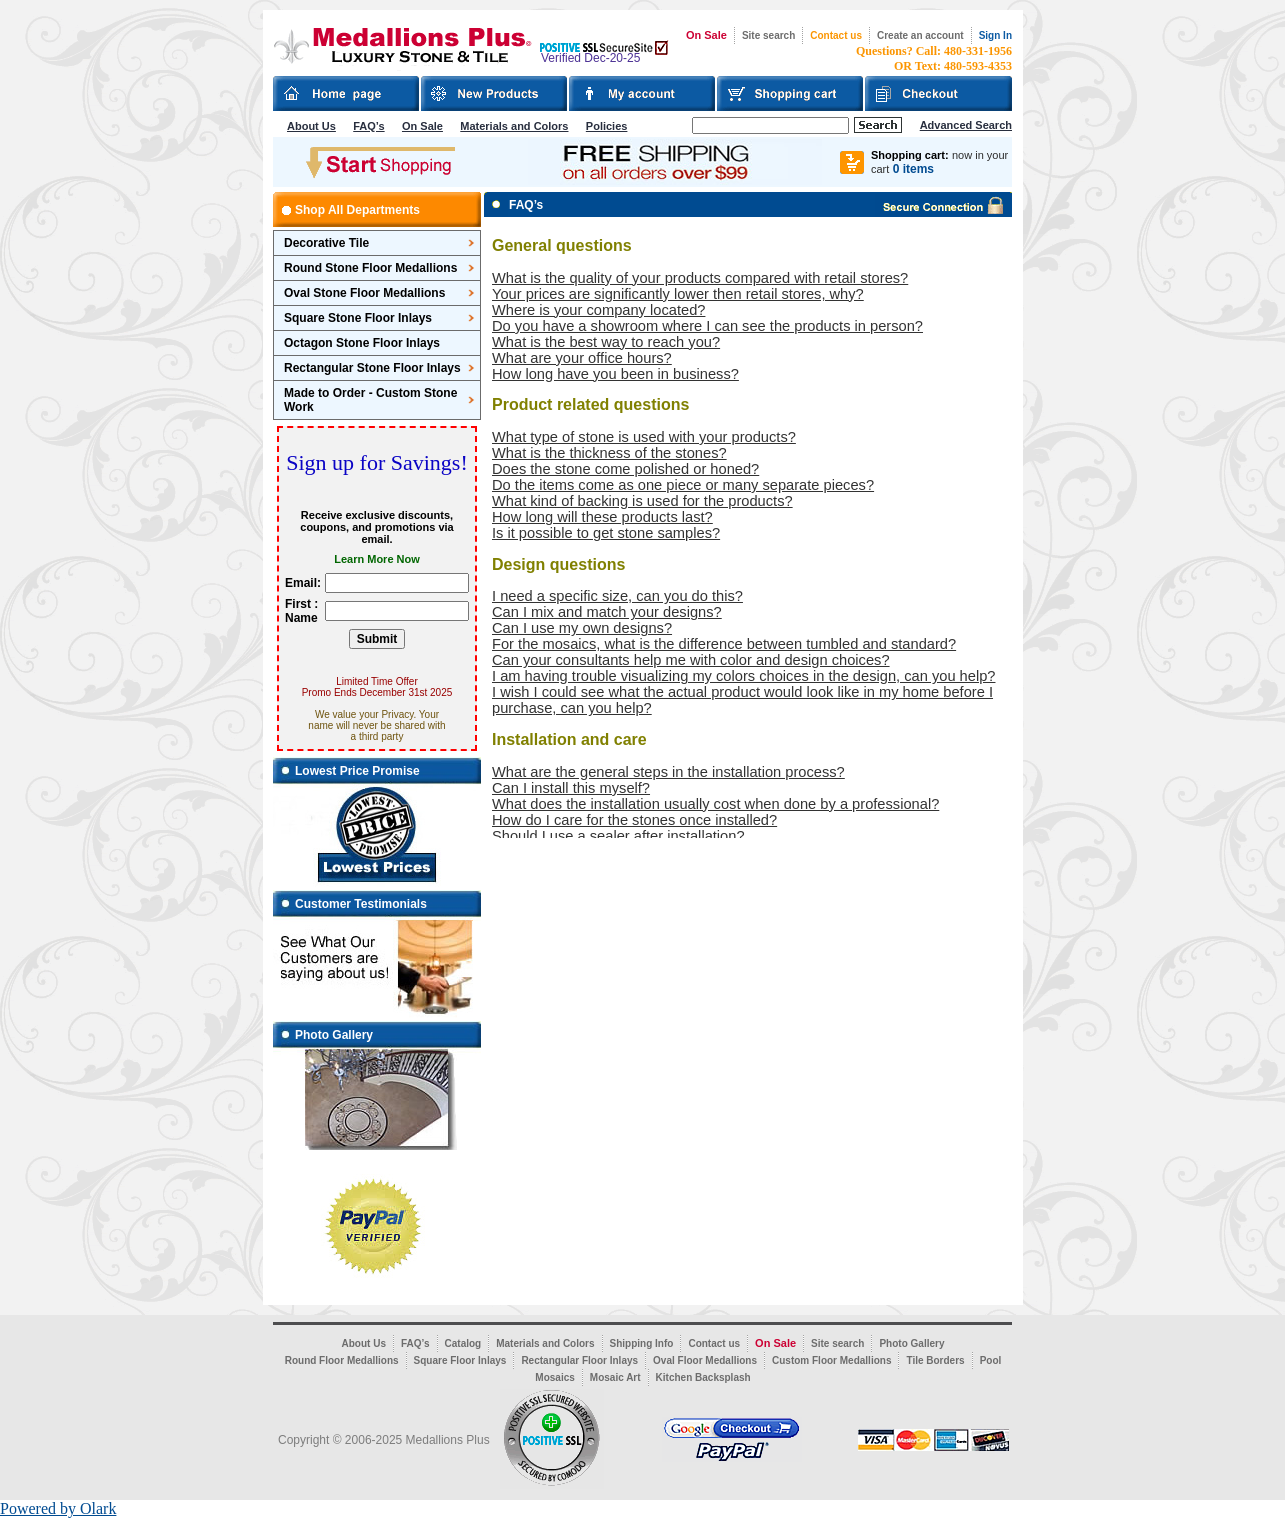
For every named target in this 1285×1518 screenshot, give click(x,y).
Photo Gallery (911, 1343)
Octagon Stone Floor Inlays (362, 343)
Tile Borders (935, 1360)
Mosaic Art (615, 1377)
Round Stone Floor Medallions (370, 268)
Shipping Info (642, 1343)
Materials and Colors (514, 126)
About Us (311, 126)
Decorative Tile (326, 243)
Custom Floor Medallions (831, 1360)
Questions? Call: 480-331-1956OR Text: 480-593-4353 (934, 58)
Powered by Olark (58, 1508)
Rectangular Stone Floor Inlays (372, 368)
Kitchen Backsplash (703, 1377)
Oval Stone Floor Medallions (364, 293)
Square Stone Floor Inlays (358, 318)
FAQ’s (368, 126)
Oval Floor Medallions (705, 1360)
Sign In (995, 35)
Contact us (836, 35)
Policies (607, 126)
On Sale (706, 35)
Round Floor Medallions (342, 1360)
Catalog (463, 1343)
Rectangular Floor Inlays (579, 1360)
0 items (913, 169)
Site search (768, 35)
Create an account (920, 35)
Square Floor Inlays (460, 1360)
